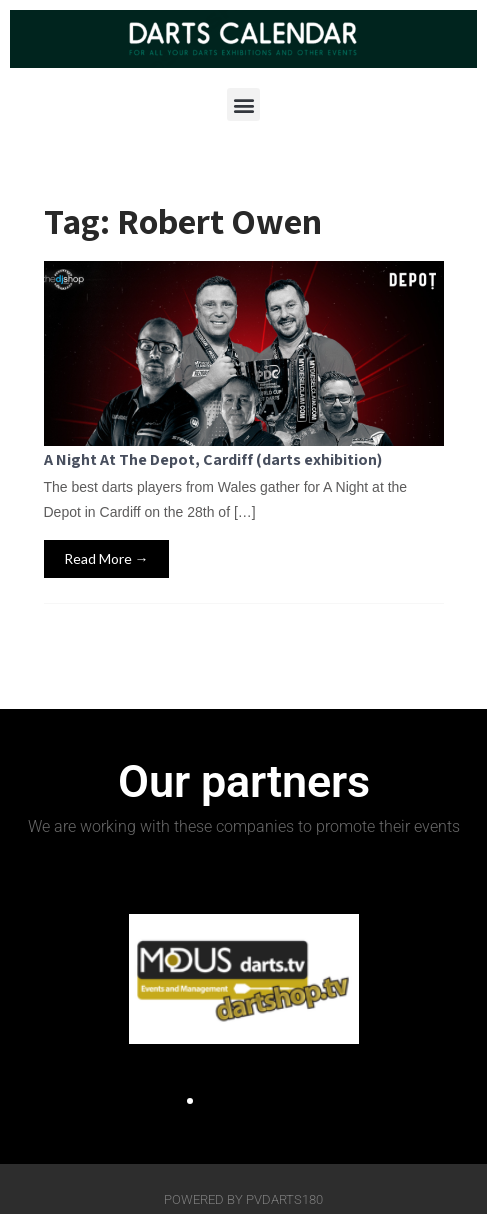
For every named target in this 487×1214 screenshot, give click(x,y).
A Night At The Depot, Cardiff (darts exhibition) (213, 459)
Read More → (106, 558)
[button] (243, 104)
